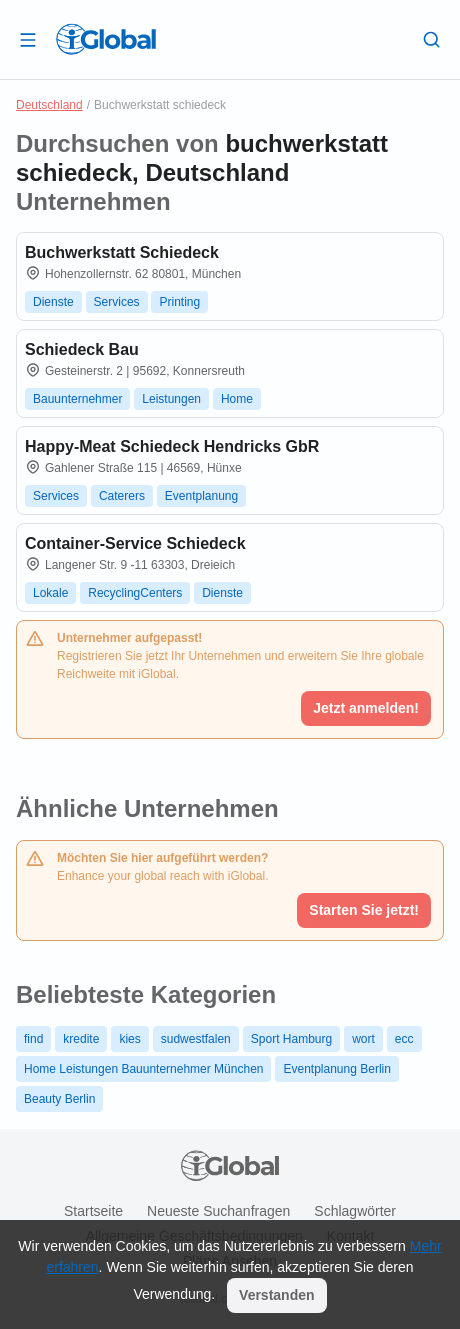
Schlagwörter (355, 1211)
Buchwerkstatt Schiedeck (122, 252)
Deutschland (49, 105)
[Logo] (106, 39)
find (33, 1039)
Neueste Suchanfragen (218, 1211)
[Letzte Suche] (432, 39)
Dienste (53, 302)
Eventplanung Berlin (336, 1069)
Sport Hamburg (291, 1039)
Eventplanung (201, 496)
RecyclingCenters (135, 593)
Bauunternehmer (77, 399)
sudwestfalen (196, 1039)
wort (363, 1039)
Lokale (50, 593)
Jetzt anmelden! (366, 708)
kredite (81, 1039)
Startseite (93, 1211)
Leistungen (171, 399)
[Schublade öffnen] (28, 39)
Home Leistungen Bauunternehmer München (143, 1069)
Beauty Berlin (59, 1099)
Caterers (122, 496)
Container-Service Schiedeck (135, 543)
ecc (404, 1039)
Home (237, 399)
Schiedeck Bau (82, 349)
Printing (179, 302)
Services (117, 302)
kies (129, 1039)
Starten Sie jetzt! (364, 910)
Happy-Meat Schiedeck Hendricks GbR (172, 446)
